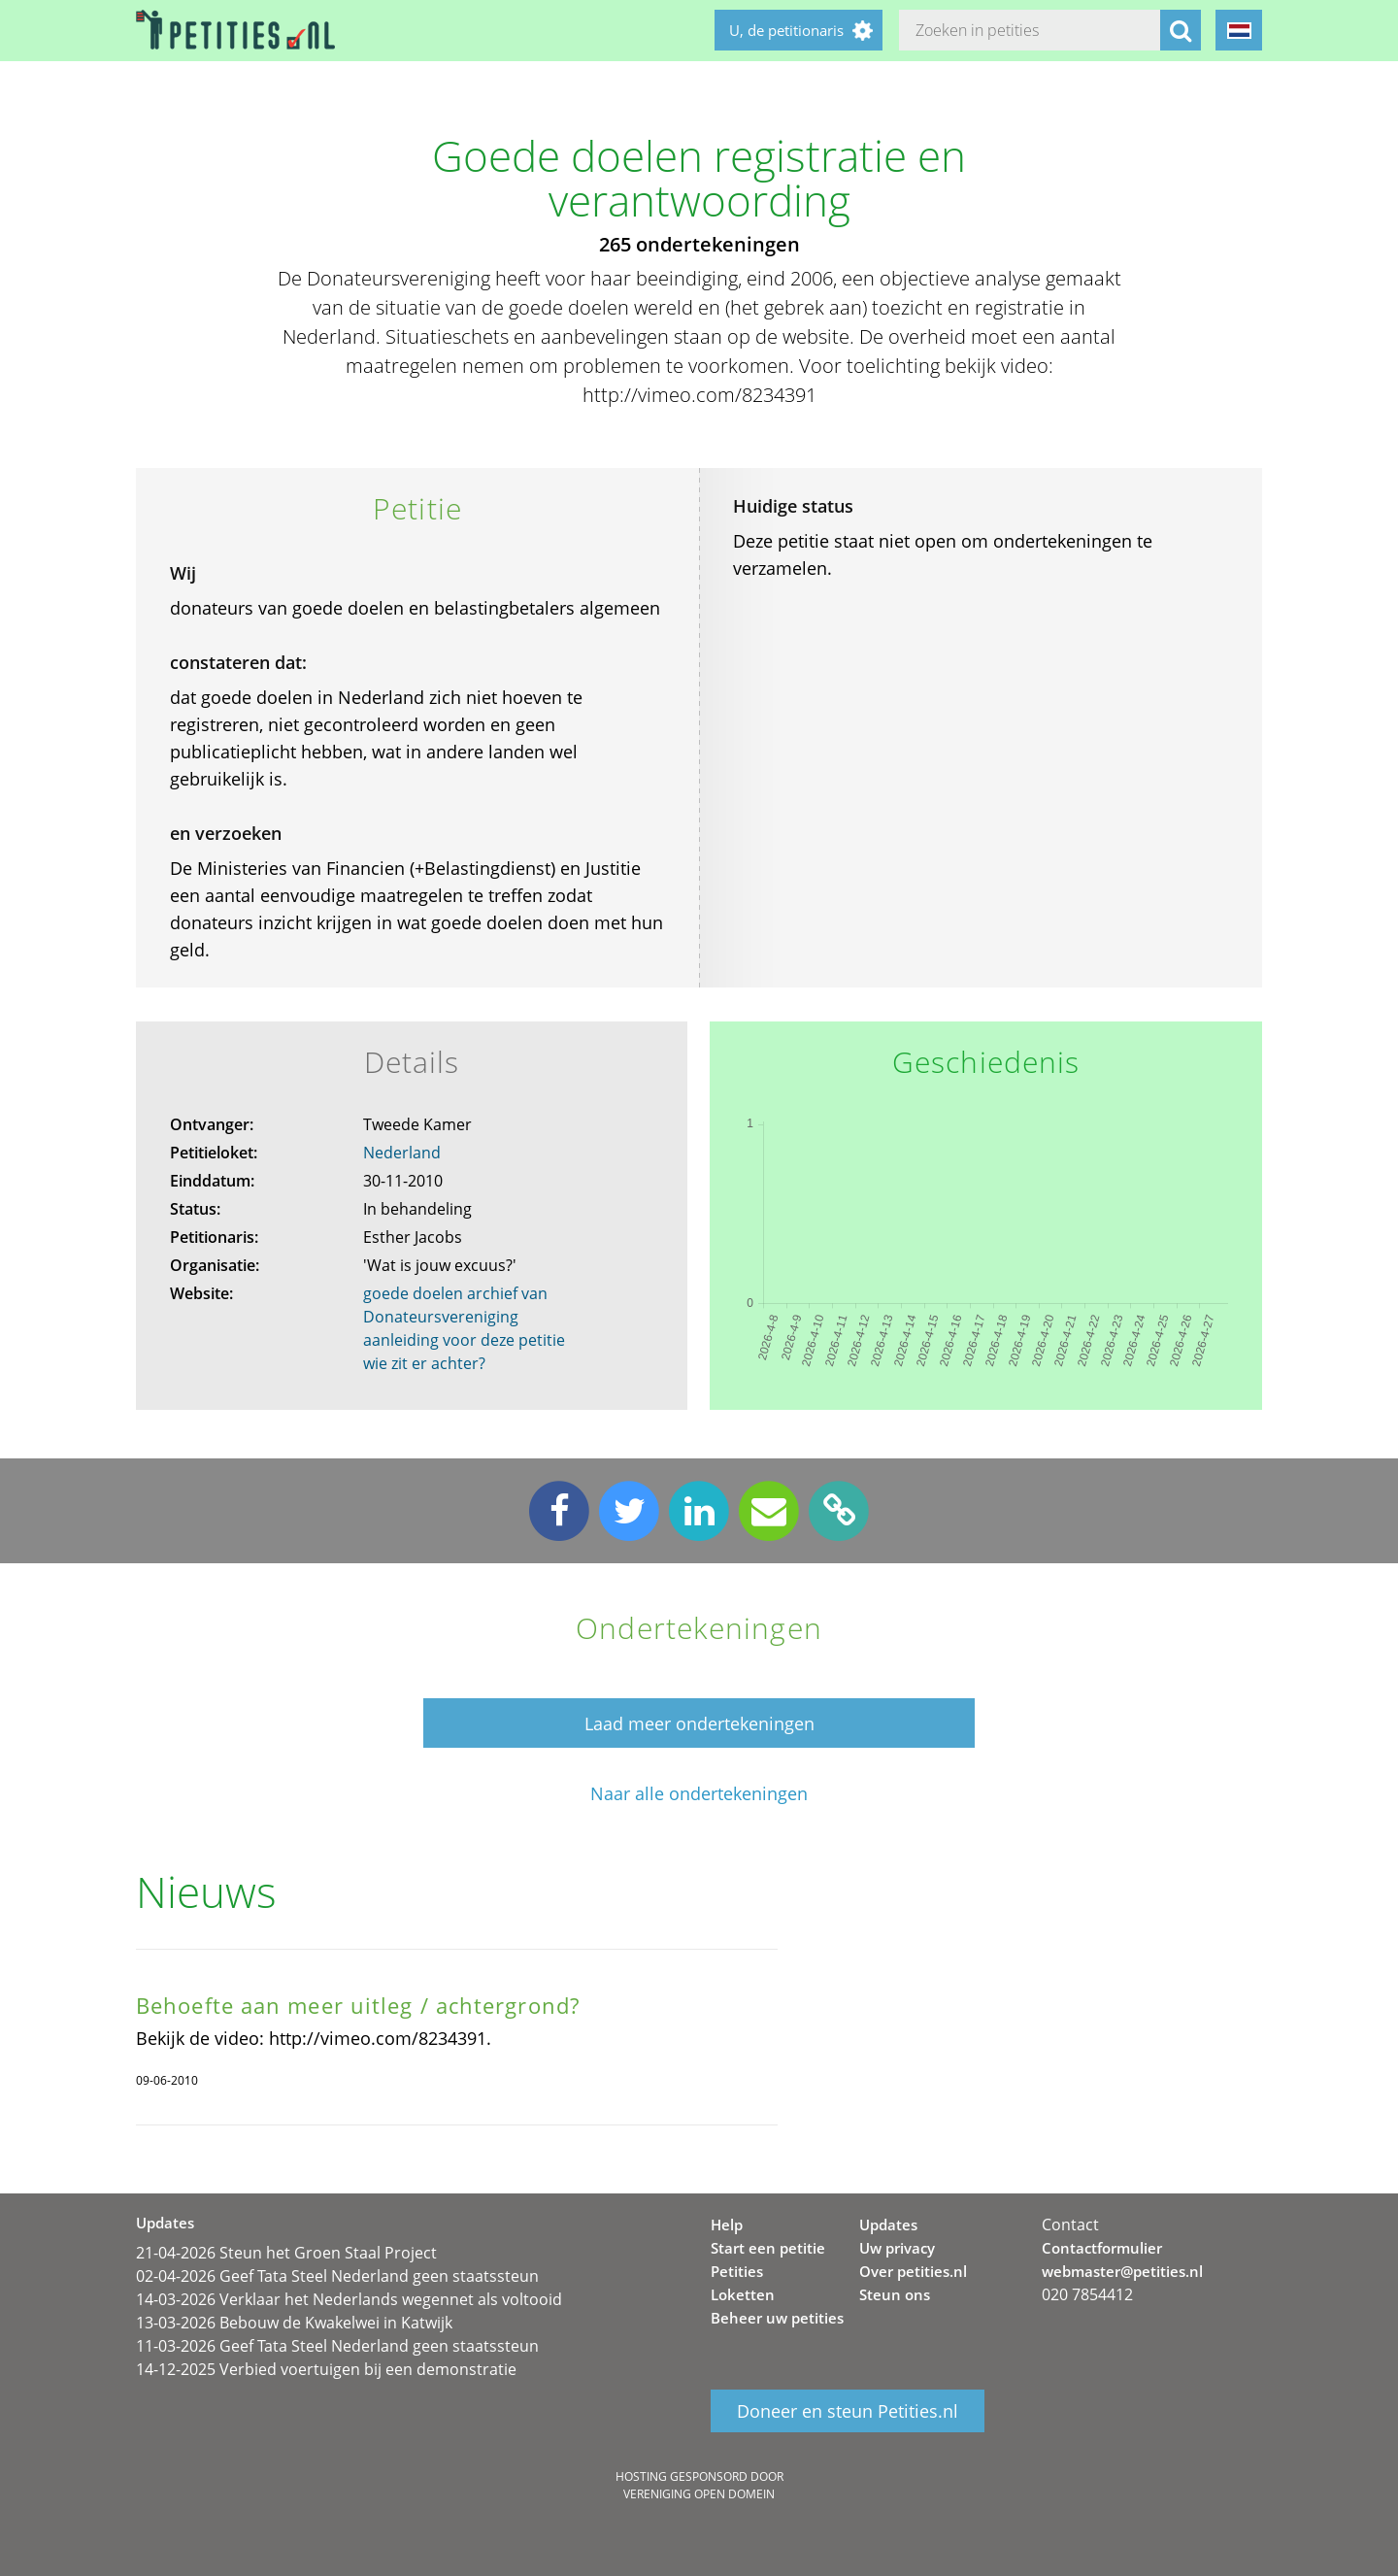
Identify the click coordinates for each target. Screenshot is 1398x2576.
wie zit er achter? (424, 1363)
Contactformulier (1102, 2248)
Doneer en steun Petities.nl (847, 2411)
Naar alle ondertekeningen (699, 1794)
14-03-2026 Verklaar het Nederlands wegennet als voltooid (349, 2299)
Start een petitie (768, 2248)
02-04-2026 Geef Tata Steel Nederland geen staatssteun (337, 2276)
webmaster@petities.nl (1122, 2271)
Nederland (402, 1152)
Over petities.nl (913, 2271)
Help (727, 2224)
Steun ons (894, 2294)
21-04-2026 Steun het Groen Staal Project (286, 2252)
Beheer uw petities (777, 2317)
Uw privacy (897, 2248)
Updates (888, 2224)
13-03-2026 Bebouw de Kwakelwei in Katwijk (294, 2322)
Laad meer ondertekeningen (699, 1723)
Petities (737, 2271)
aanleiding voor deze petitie (464, 1340)
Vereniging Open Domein (699, 2494)
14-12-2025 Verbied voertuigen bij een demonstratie (326, 2369)
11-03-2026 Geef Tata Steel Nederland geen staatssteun (337, 2346)
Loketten (743, 2294)
